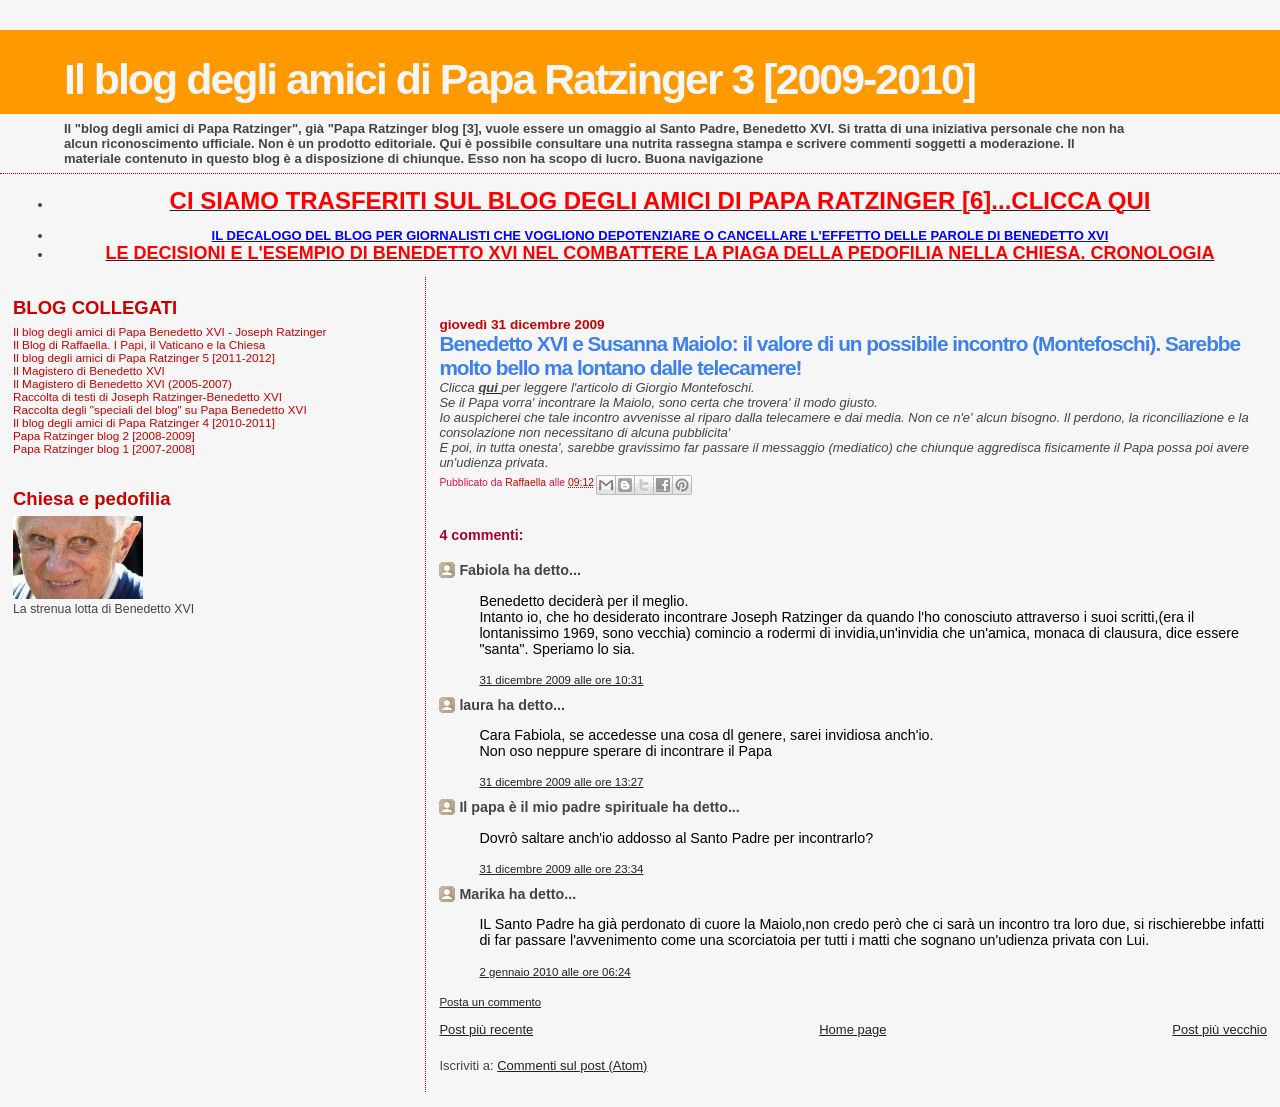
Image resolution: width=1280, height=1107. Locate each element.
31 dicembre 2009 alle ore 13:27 (561, 782)
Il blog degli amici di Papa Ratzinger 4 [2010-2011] (144, 422)
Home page (852, 1029)
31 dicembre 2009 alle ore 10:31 (561, 680)
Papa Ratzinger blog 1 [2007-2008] (104, 448)
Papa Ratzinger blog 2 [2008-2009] (104, 435)
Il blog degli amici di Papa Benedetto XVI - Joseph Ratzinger (169, 331)
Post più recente (486, 1029)
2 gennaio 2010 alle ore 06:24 (554, 972)
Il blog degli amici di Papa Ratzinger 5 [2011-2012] (144, 357)
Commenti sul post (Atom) (572, 1065)
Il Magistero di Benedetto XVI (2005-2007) (122, 383)
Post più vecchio (1219, 1029)
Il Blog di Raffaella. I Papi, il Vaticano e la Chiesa (139, 344)
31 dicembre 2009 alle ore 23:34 (561, 869)
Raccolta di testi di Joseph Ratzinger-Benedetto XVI (147, 396)
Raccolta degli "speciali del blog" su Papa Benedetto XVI (160, 409)
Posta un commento (490, 1002)
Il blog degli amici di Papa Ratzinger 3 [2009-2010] (519, 79)
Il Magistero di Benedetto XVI (89, 370)
